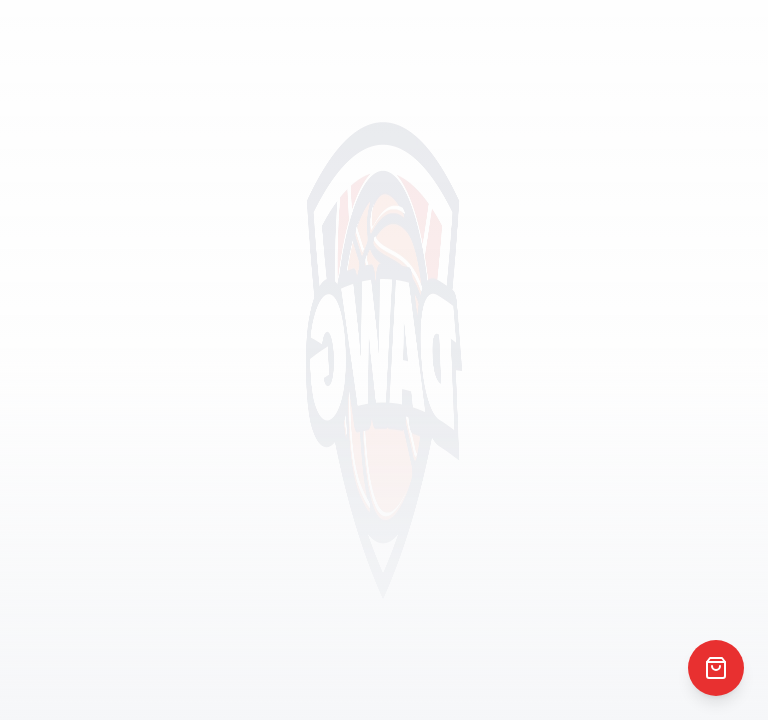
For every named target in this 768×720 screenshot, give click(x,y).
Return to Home (384, 410)
